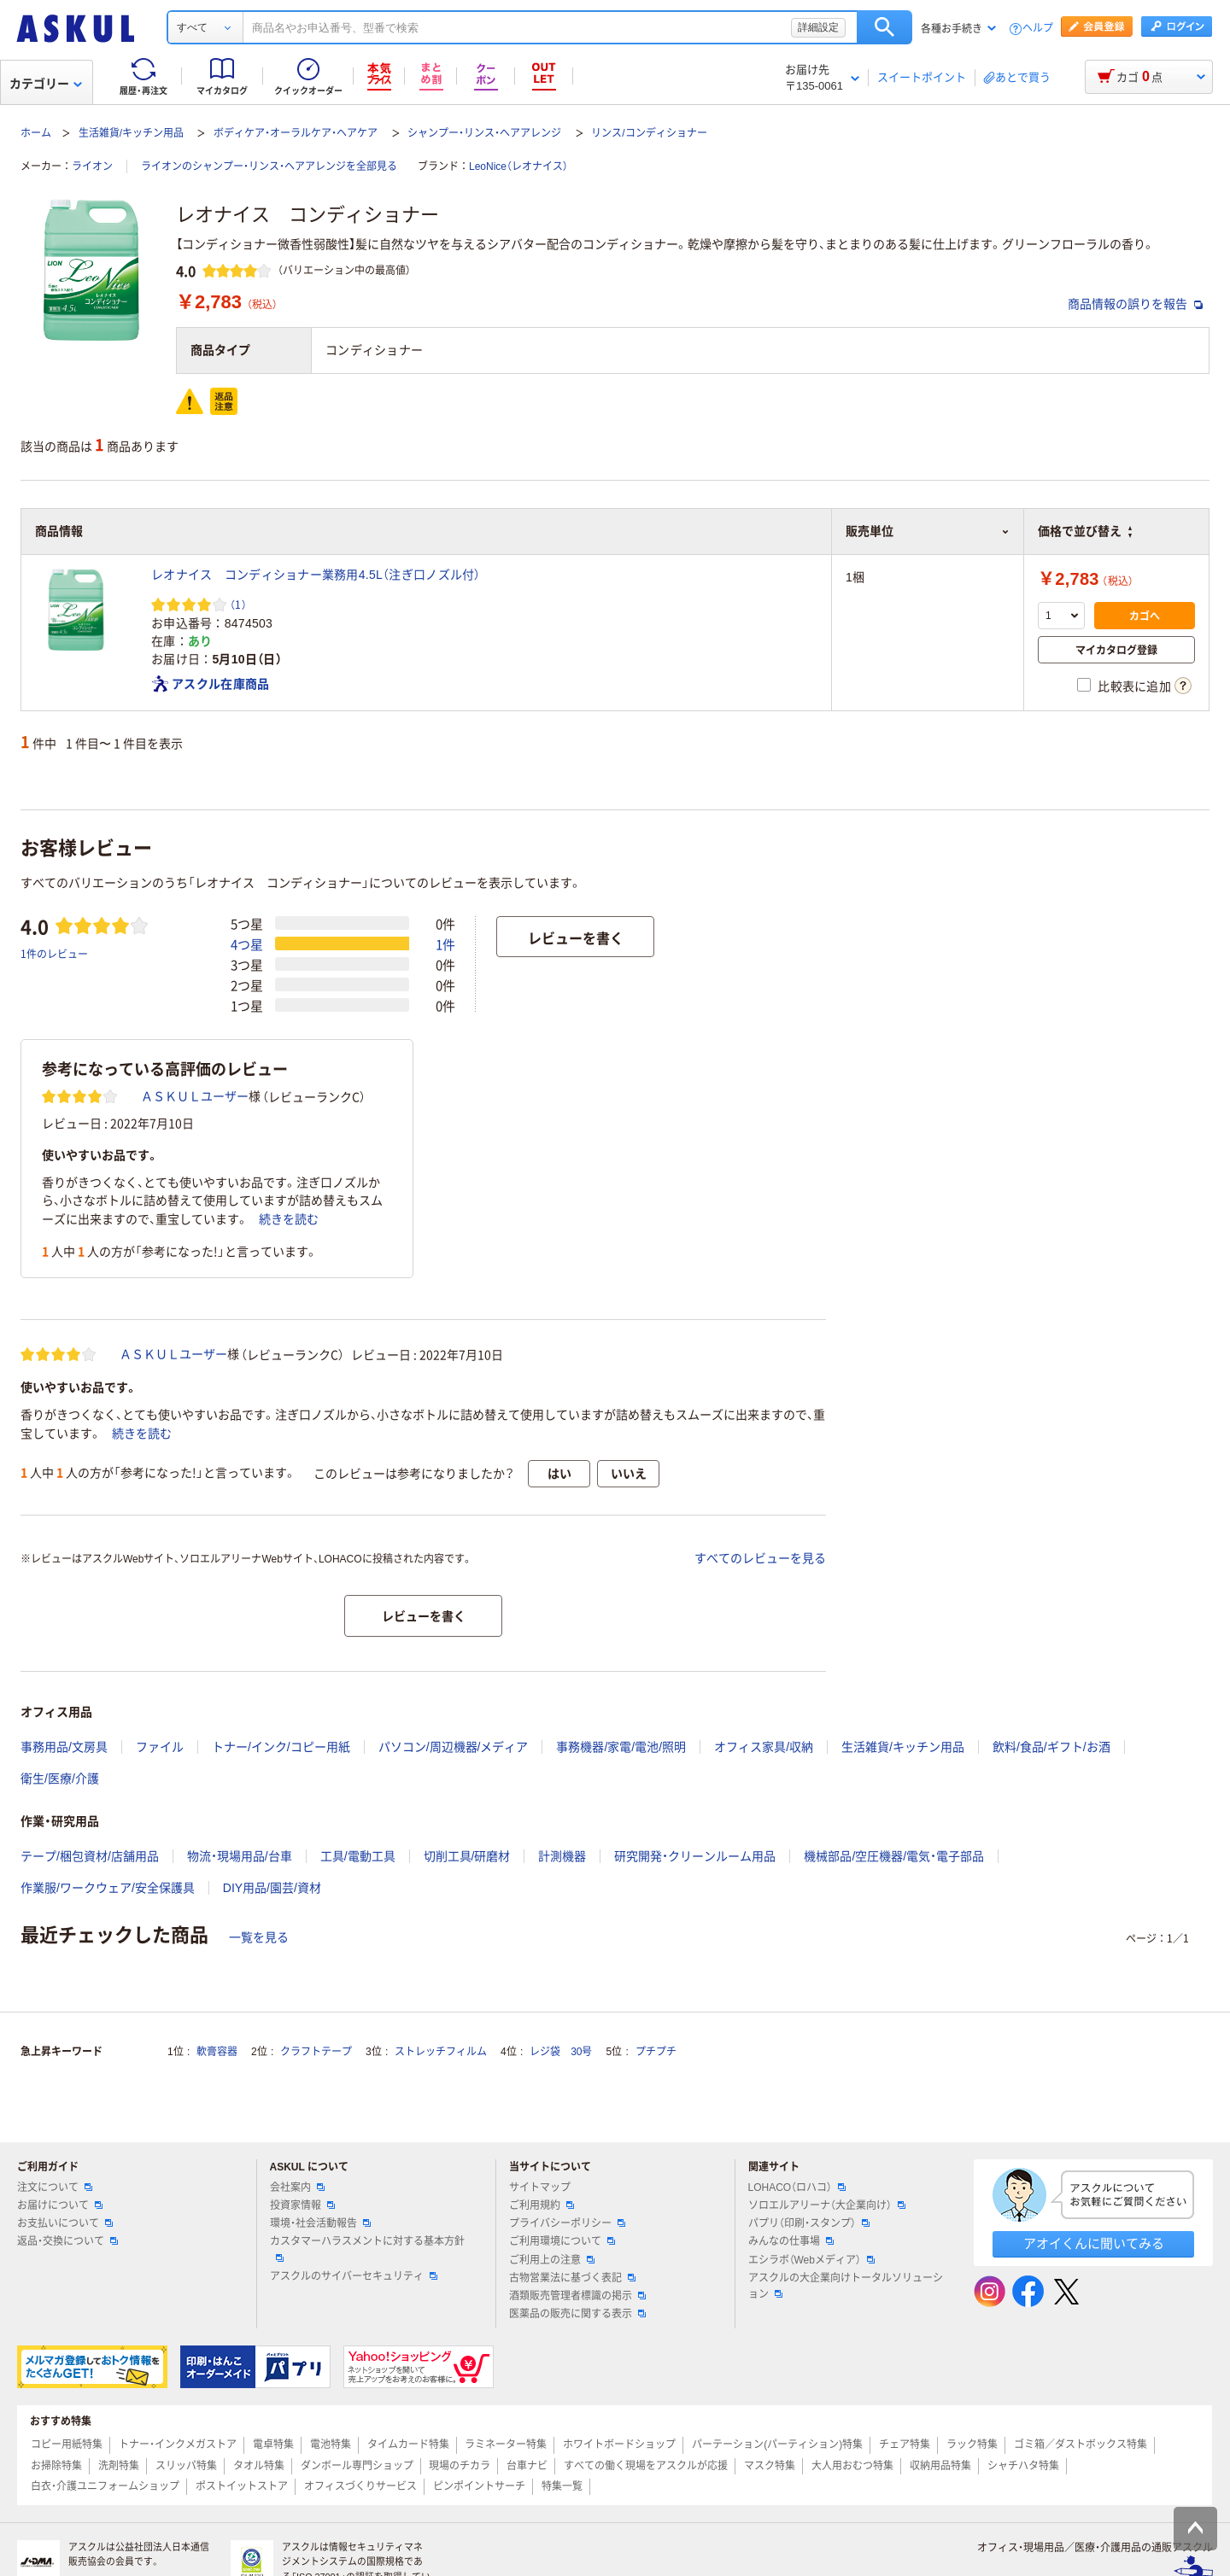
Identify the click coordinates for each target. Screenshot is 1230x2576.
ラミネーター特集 (506, 2444)
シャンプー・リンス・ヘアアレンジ (484, 133)
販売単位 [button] (928, 531)
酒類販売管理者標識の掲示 (577, 2296)
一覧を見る (259, 1937)
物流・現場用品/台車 (239, 1856)
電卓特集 (273, 2444)
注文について (54, 2187)
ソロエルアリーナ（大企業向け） (826, 2205)
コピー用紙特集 (66, 2444)
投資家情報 (302, 2205)
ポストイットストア (242, 2486)
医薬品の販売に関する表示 (577, 2314)
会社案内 (297, 2187)
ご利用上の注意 (551, 2260)
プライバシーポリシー (567, 2223)
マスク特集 (769, 2466)
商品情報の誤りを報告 (1135, 304)
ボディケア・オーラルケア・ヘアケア (296, 133)
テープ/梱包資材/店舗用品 (89, 1856)
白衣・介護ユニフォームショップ (105, 2486)
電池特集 (330, 2444)
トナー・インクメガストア (178, 2444)
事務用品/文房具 (64, 1747)
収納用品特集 (940, 2466)
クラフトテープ (316, 2052)
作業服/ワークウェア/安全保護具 (107, 1888)
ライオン (92, 166)
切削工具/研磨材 (467, 1856)
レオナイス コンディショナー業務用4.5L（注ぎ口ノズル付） (316, 574)
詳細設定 (818, 27)
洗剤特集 (118, 2466)
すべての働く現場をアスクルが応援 (646, 2466)
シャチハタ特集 (1023, 2466)
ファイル (160, 1747)
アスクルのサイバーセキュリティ (353, 2276)
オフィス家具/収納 (763, 1747)
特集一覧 (562, 2486)
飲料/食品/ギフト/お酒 (1051, 1747)
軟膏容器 (216, 2052)
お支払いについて (65, 2223)
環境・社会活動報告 (320, 2223)
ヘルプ (1037, 28)
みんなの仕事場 (791, 2241)
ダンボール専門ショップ (357, 2466)
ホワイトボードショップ (619, 2444)
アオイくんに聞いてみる (1093, 2243)
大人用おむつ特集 (852, 2466)
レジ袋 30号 (561, 2052)
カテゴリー (45, 84)
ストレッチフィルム (441, 2052)
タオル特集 (258, 2466)
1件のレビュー (54, 953)
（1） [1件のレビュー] (238, 604)
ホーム (35, 133)
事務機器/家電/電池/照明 (621, 1747)
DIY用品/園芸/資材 (272, 1888)
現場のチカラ (459, 2466)
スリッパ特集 (186, 2466)
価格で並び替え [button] (1085, 531)
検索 (884, 27)
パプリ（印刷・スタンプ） (809, 2223)
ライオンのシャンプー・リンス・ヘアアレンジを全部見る (269, 166)
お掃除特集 (56, 2466)
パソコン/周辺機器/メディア (453, 1747)
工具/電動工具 (357, 1856)
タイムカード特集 (408, 2444)
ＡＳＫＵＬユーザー (195, 1096)
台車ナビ (527, 2466)
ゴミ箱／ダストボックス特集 (1080, 2444)
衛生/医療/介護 (59, 1778)
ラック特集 (972, 2444)
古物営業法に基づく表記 (572, 2278)
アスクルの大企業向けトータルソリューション (845, 2286)
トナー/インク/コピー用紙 (281, 1747)
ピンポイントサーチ (479, 2486)
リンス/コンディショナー (648, 133)
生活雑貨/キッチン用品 (131, 133)
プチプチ (656, 2052)
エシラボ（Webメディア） (811, 2260)
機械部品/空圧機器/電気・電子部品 (894, 1856)
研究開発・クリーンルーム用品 (695, 1856)
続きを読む (289, 1219)
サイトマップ (540, 2187)
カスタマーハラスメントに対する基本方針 (367, 2248)
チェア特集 (904, 2444)
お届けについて (59, 2205)
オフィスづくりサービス (360, 2486)
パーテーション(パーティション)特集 (777, 2444)
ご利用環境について (562, 2241)
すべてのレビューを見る (760, 1558)
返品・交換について (67, 2241)
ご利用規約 (541, 2205)
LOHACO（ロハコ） (797, 2187)
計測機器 (562, 1856)
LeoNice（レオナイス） (518, 166)
